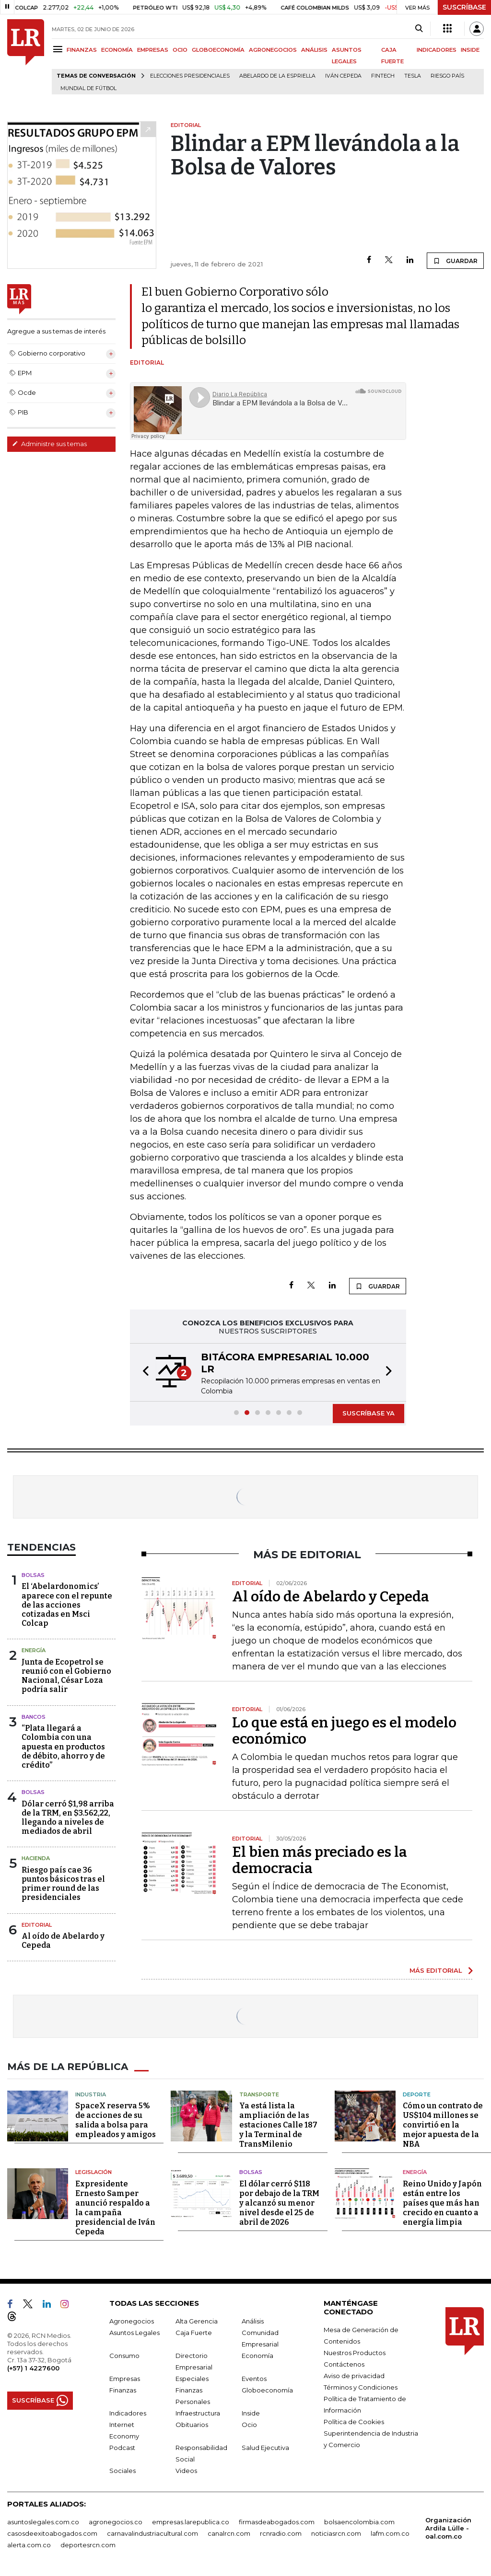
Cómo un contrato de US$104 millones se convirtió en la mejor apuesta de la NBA (443, 2125)
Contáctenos (344, 2364)
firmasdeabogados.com (277, 2522)
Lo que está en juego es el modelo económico (344, 1731)
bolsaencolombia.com (359, 2522)
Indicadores (127, 2413)
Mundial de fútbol (88, 88)
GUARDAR (455, 260)
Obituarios (191, 2424)
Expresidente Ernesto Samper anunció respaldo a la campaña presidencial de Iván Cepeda (115, 2207)
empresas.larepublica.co (190, 2522)
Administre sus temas (49, 444)
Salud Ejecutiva (265, 2447)
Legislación (93, 2172)
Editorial (37, 1924)
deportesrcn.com (88, 2545)
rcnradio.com (281, 2533)
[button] (143, 1372)
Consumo (124, 2355)
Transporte (259, 2094)
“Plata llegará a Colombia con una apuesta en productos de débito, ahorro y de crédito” (63, 1747)
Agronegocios (131, 2321)
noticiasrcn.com (336, 2533)
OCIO (180, 49)
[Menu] (59, 49)
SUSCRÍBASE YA (368, 1413)
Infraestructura (197, 2413)
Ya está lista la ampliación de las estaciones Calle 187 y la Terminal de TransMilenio (278, 2125)
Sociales (122, 2470)
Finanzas (122, 2390)
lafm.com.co (390, 2533)
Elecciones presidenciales (190, 76)
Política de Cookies (354, 2422)
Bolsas (33, 1575)
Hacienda (36, 1858)
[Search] (418, 29)
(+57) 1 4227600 (33, 2368)
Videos (186, 2470)
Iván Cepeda (343, 76)
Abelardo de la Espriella (277, 76)
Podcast (122, 2447)
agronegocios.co (115, 2522)
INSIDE (470, 49)
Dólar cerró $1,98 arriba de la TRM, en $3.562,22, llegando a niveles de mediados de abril (68, 1817)
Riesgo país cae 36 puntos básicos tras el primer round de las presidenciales (63, 1883)
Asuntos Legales (134, 2332)
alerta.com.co (29, 2545)
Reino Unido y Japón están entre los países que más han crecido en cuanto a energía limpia (442, 2203)
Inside (251, 2413)
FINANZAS (82, 49)
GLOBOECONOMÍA (218, 49)
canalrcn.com (229, 2533)
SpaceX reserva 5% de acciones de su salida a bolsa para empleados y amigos (115, 2120)
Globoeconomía (267, 2390)
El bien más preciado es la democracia (319, 1860)
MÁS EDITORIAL (435, 1970)
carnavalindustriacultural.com (152, 2533)
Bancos (34, 1717)
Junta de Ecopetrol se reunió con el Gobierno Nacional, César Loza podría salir (66, 1675)
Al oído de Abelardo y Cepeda (330, 1596)
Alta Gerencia (196, 2321)
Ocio (249, 2424)
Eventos (254, 2378)
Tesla (412, 76)
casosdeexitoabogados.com (52, 2533)
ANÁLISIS (314, 49)
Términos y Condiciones (360, 2387)
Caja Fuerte (193, 2332)
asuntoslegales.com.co (43, 2522)
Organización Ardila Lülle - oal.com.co (448, 2528)
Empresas (124, 2378)
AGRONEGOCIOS (273, 49)
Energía (34, 1650)
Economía (257, 2355)
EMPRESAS (152, 49)
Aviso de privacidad (354, 2376)
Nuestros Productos (355, 2353)
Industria (90, 2094)
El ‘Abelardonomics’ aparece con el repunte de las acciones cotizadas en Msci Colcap (67, 1605)
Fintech (383, 76)
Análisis (253, 2321)
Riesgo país (447, 76)
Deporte (417, 2094)
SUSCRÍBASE (464, 7)
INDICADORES (436, 49)
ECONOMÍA (117, 49)
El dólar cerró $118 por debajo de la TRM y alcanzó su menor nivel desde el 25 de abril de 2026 (279, 2203)
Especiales (192, 2378)
